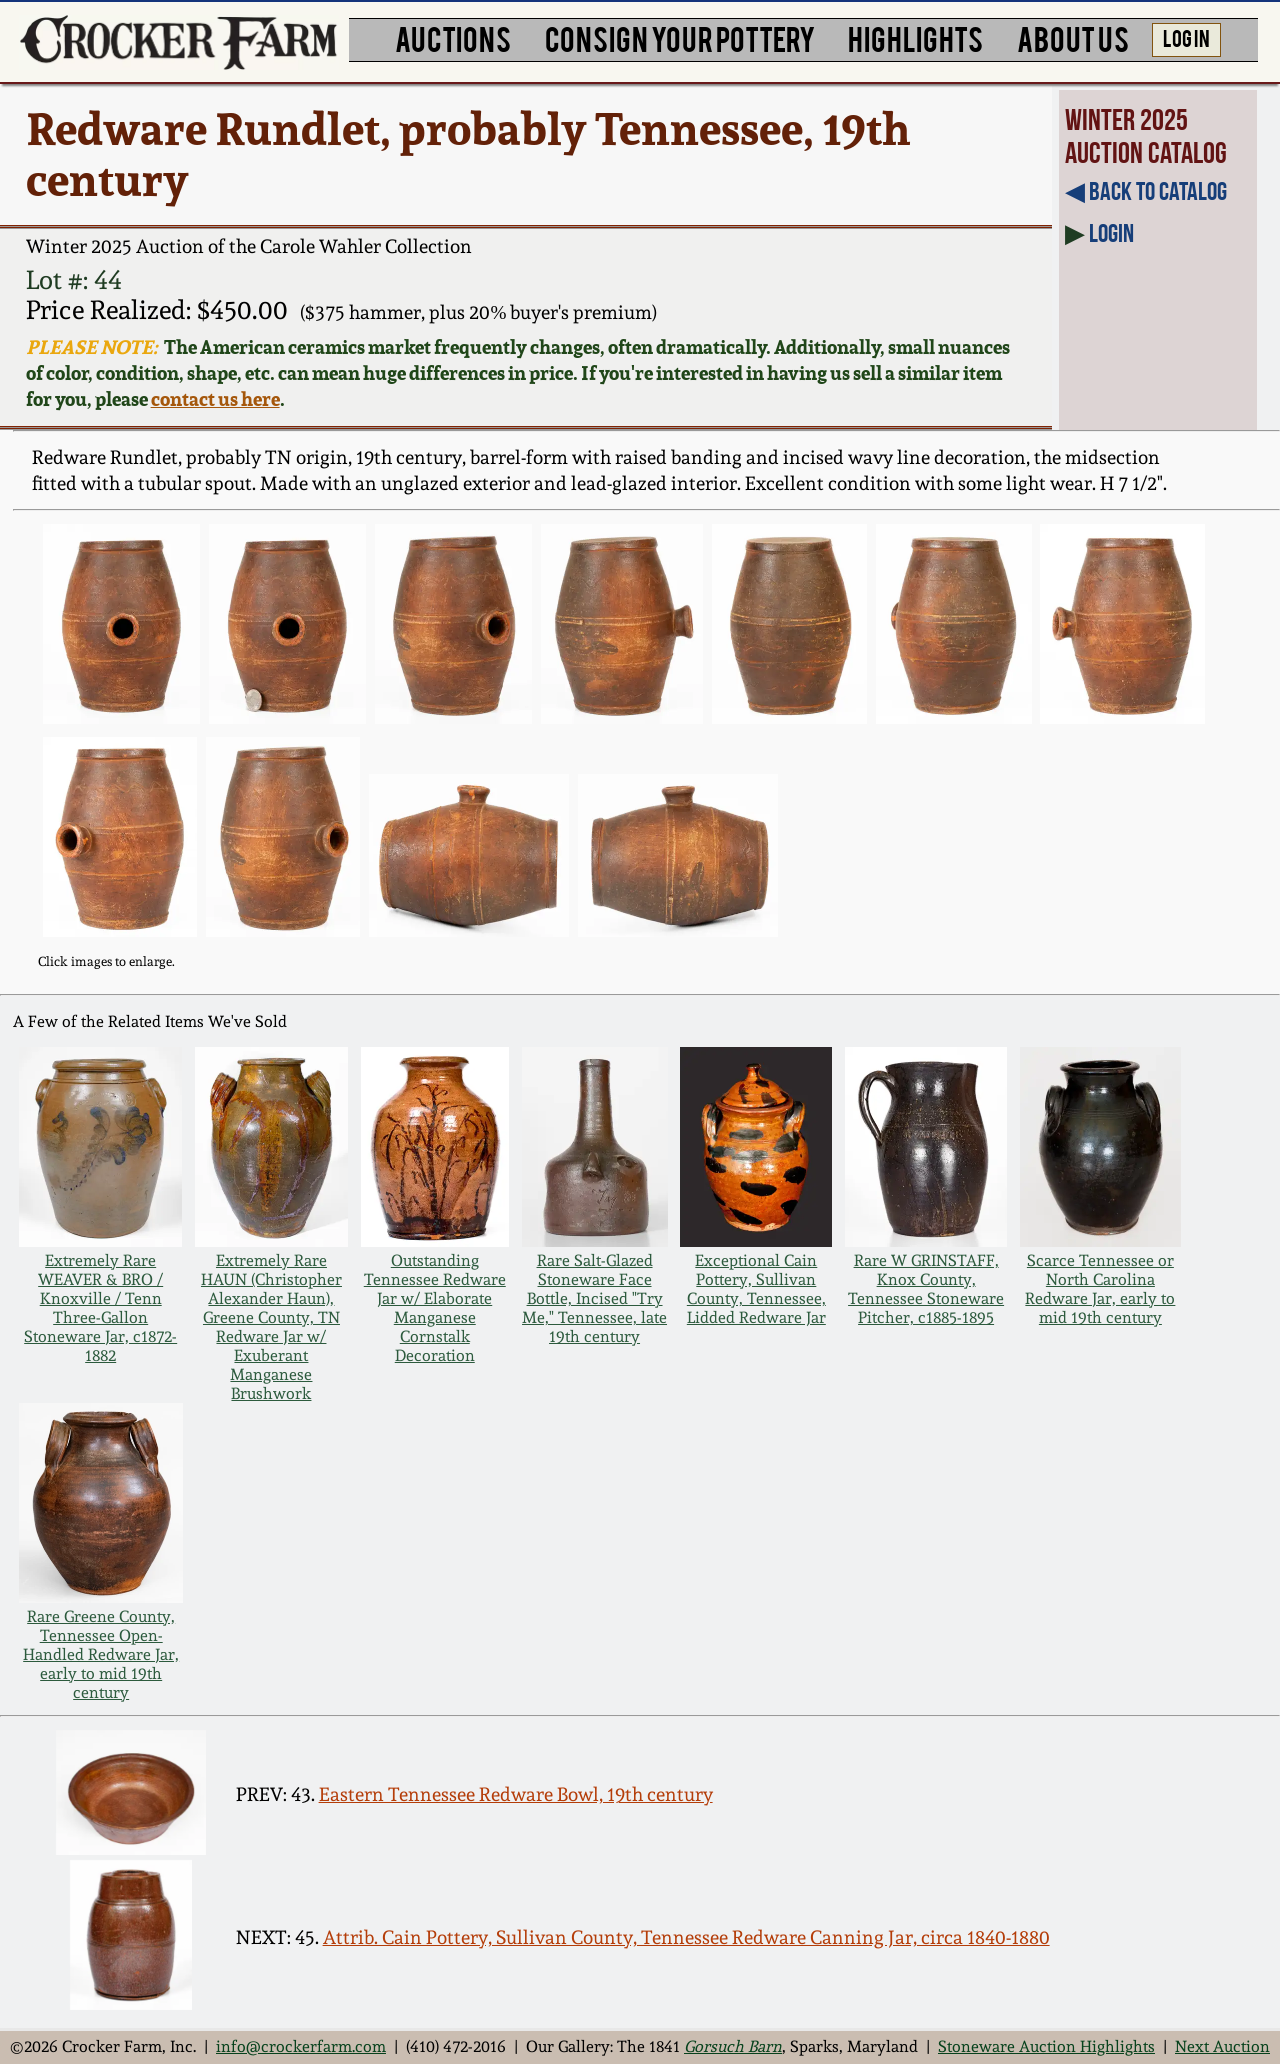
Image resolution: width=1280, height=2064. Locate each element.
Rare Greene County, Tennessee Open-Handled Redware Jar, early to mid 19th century (101, 1654)
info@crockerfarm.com (301, 2046)
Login (1111, 233)
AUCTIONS (453, 37)
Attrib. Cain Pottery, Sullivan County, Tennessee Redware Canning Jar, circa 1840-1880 (686, 1937)
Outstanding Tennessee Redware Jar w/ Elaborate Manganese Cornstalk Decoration (435, 1308)
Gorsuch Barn (733, 2046)
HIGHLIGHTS (915, 37)
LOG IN (1186, 37)
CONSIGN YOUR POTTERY (680, 37)
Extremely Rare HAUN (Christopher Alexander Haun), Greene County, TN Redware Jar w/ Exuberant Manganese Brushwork (271, 1327)
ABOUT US (1073, 37)
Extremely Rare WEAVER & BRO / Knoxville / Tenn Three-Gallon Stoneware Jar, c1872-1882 (100, 1308)
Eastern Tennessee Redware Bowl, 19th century (516, 1794)
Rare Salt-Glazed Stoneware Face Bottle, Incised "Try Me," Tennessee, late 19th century (594, 1298)
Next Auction (1222, 2046)
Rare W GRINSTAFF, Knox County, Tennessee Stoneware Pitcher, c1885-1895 (926, 1289)
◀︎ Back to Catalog (1146, 191)
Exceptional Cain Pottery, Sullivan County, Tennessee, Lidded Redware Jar (756, 1289)
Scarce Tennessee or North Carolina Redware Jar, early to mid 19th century (1100, 1289)
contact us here (215, 399)
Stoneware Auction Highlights (1046, 2046)
